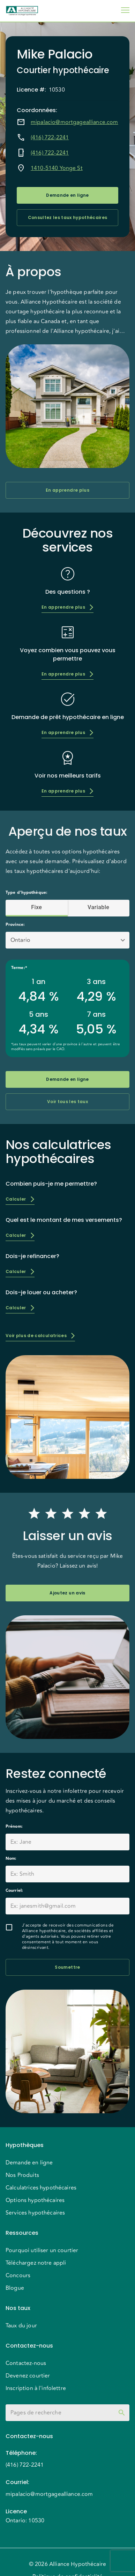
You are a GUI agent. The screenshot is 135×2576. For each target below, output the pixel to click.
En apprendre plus (67, 490)
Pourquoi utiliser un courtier (42, 2250)
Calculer (20, 1199)
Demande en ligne (67, 195)
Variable (99, 907)
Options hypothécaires (35, 2200)
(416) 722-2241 (50, 137)
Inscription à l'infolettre (36, 2388)
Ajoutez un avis (67, 1593)
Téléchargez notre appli (36, 2263)
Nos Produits (22, 2175)
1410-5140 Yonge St (57, 168)
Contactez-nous (26, 2363)
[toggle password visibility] (122, 2413)
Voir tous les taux (67, 1102)
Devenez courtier (28, 2376)
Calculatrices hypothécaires (41, 2188)
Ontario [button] (20, 940)
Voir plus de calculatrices (40, 1335)
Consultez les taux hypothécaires (67, 218)
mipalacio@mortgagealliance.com (74, 122)
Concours (18, 2275)
